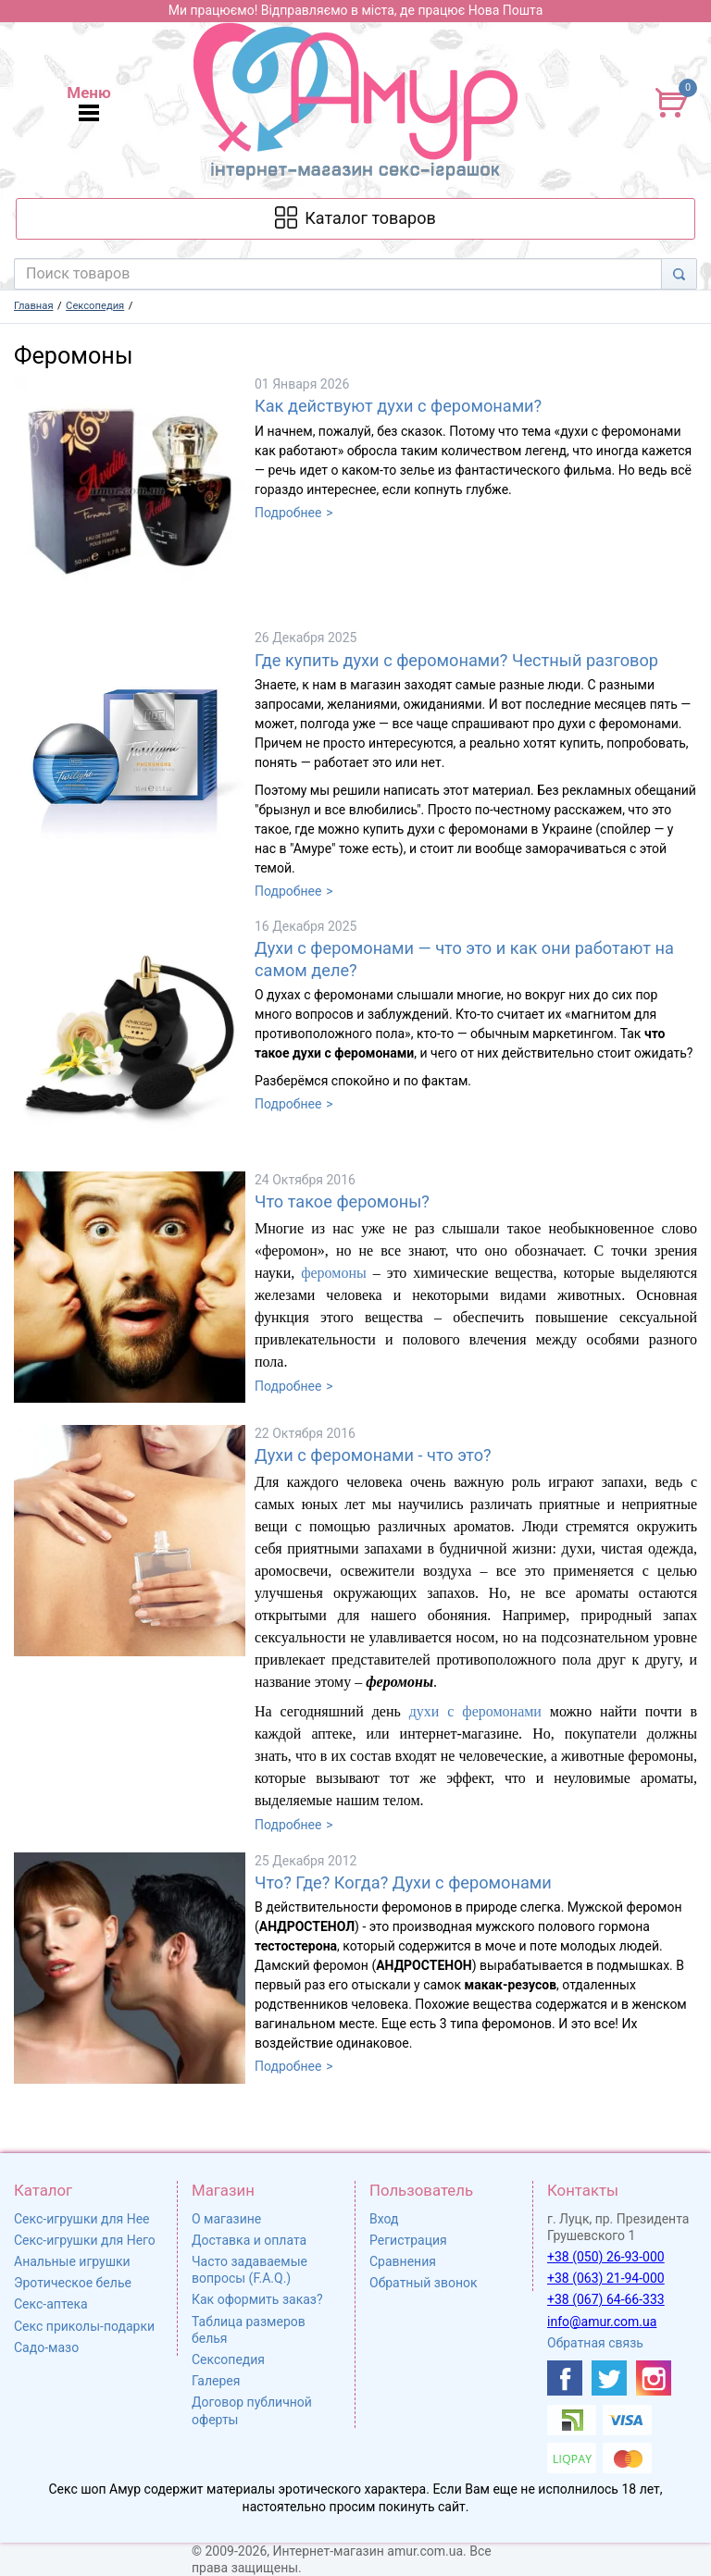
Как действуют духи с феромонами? (398, 405)
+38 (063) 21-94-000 (606, 2278)
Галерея (216, 2380)
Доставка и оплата (249, 2240)
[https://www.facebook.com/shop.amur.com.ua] (564, 2378)
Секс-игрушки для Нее (82, 2218)
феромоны (334, 1273)
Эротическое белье (72, 2282)
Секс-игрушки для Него (85, 2240)
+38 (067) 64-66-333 (606, 2299)
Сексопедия (228, 2359)
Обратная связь (595, 2342)
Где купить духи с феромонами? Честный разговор (456, 660)
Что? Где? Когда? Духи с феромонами (403, 1882)
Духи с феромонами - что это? (373, 1455)
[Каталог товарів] (355, 219)
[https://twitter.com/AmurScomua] (609, 2378)
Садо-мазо (46, 2347)
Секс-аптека (51, 2304)
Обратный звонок (423, 2282)
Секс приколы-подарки (84, 2326)
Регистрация (408, 2240)
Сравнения (402, 2261)
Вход (383, 2218)
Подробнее (288, 512)
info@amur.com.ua (601, 2321)
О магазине (226, 2218)
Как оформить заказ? (257, 2299)
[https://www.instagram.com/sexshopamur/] (653, 2378)
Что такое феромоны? (342, 1201)
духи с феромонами (475, 1711)
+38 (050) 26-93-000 (606, 2256)
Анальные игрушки (72, 2261)
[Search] (679, 274)
